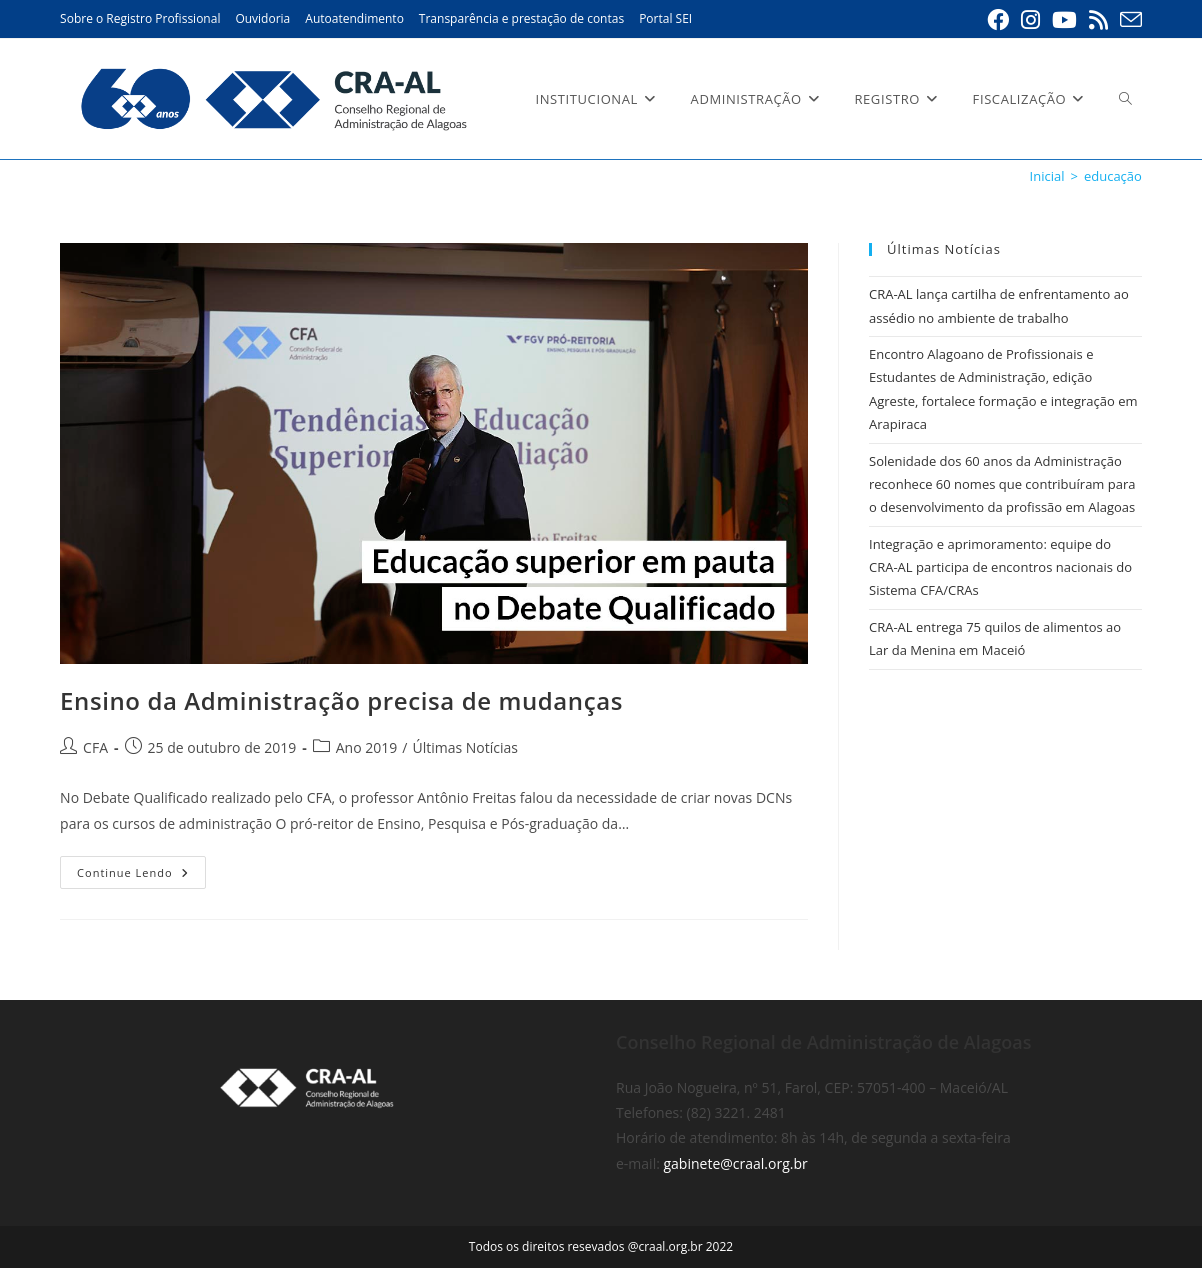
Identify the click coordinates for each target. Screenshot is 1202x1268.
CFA (95, 747)
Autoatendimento (354, 18)
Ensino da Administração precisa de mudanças (341, 700)
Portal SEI (665, 18)
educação (1113, 176)
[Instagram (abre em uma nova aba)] (1030, 20)
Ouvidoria (262, 18)
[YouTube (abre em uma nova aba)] (1064, 20)
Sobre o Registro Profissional (140, 18)
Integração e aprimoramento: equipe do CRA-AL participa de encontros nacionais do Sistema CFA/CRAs (1000, 567)
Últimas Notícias (465, 747)
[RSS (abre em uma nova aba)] (1098, 20)
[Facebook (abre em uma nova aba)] (998, 20)
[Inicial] (1047, 176)
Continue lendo (141, 876)
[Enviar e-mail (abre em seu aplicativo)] (1128, 20)
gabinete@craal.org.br (735, 1163)
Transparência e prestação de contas (521, 18)
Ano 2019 (367, 747)
